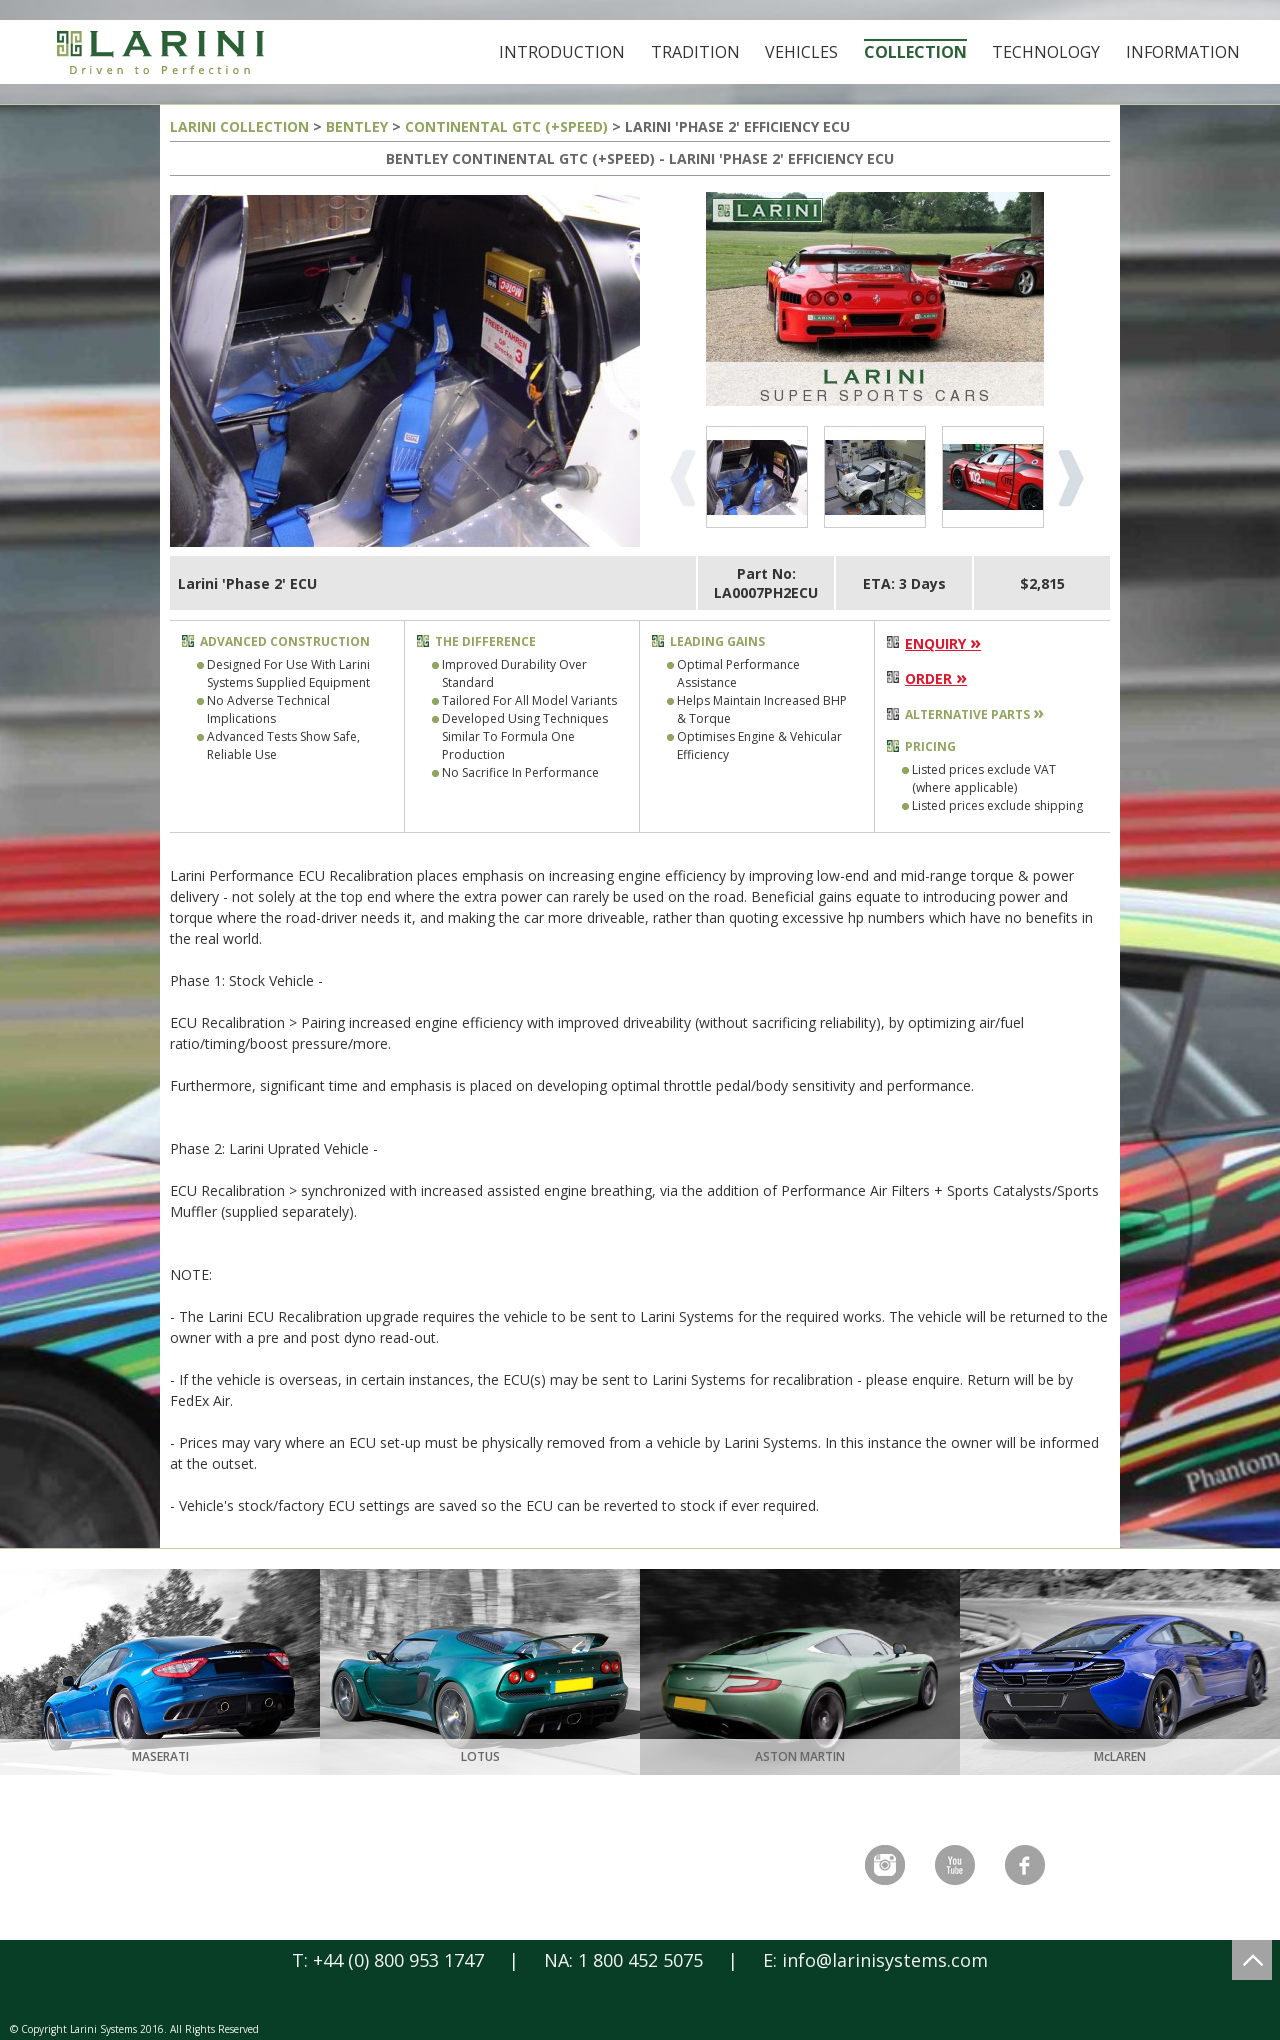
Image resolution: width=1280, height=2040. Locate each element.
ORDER (936, 678)
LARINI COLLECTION (239, 126)
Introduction (562, 52)
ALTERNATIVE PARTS (974, 714)
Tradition (695, 52)
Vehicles (801, 52)
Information (1183, 52)
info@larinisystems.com (885, 1960)
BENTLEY (357, 126)
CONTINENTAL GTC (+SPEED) (506, 126)
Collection (915, 52)
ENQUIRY (943, 643)
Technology (1046, 52)
